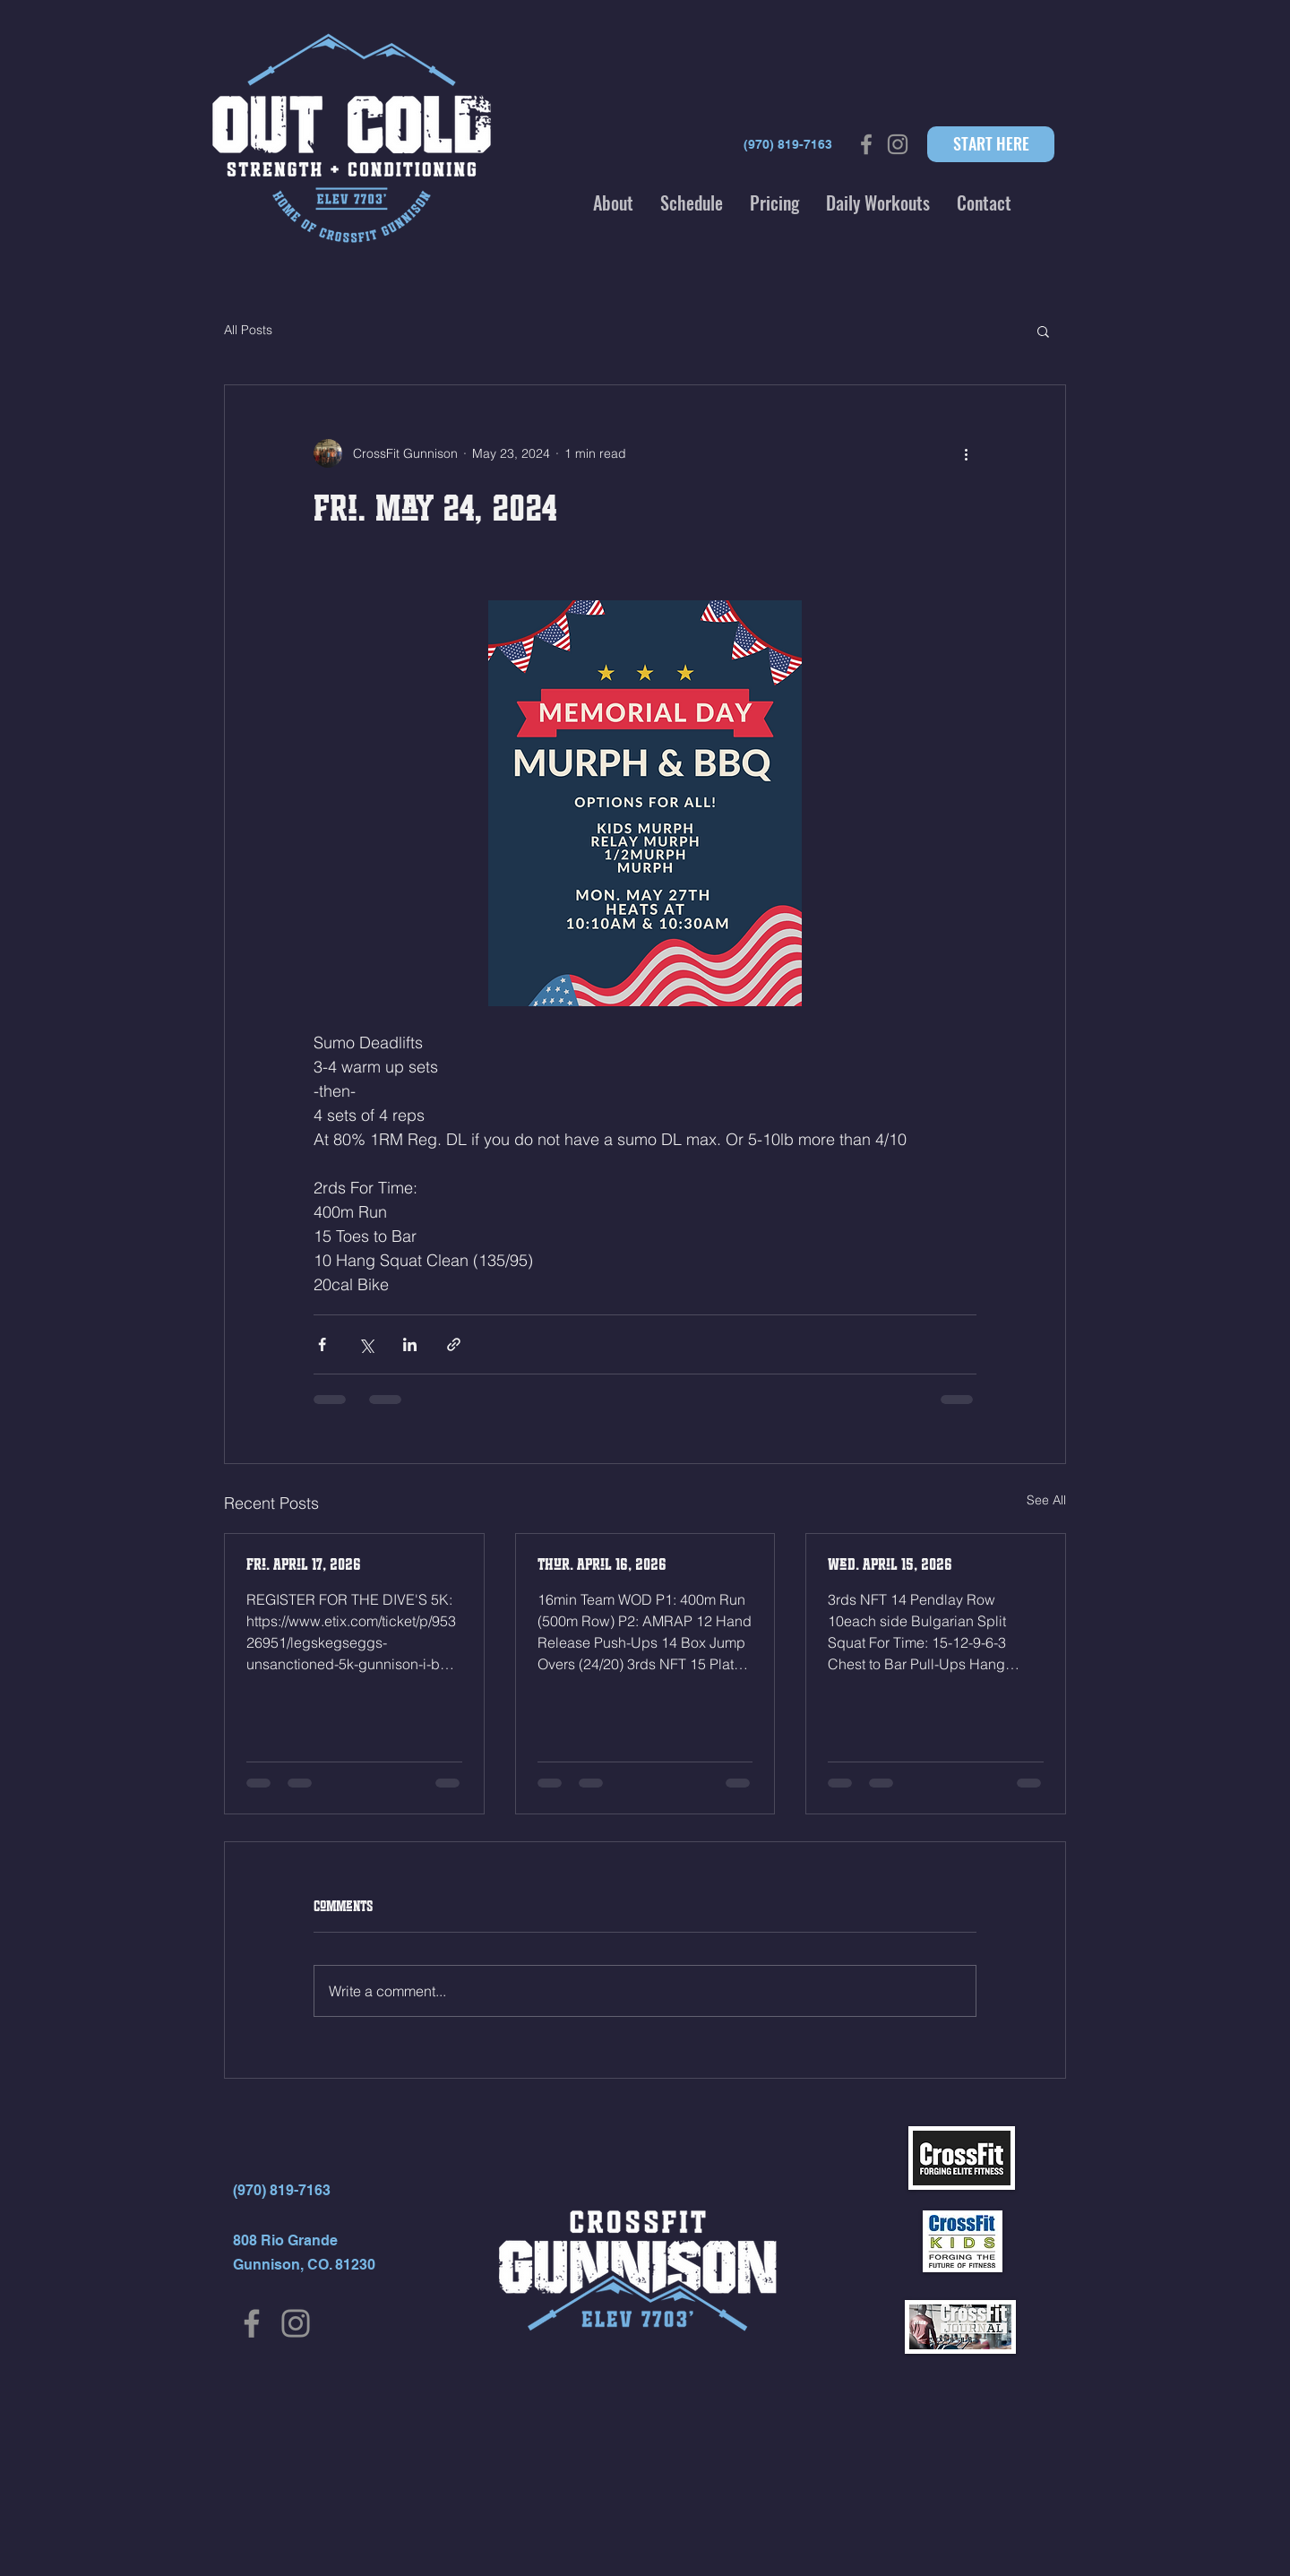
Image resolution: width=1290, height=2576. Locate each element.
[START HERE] (990, 144)
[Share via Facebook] (322, 1344)
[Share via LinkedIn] (409, 1344)
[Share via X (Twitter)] (365, 1344)
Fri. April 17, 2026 (303, 1564)
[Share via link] (453, 1344)
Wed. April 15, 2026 (890, 1564)
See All (1046, 1500)
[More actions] (965, 453)
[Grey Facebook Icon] (866, 144)
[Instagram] (295, 2323)
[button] (613, 202)
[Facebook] (252, 2323)
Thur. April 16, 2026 (602, 1564)
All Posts (248, 330)
